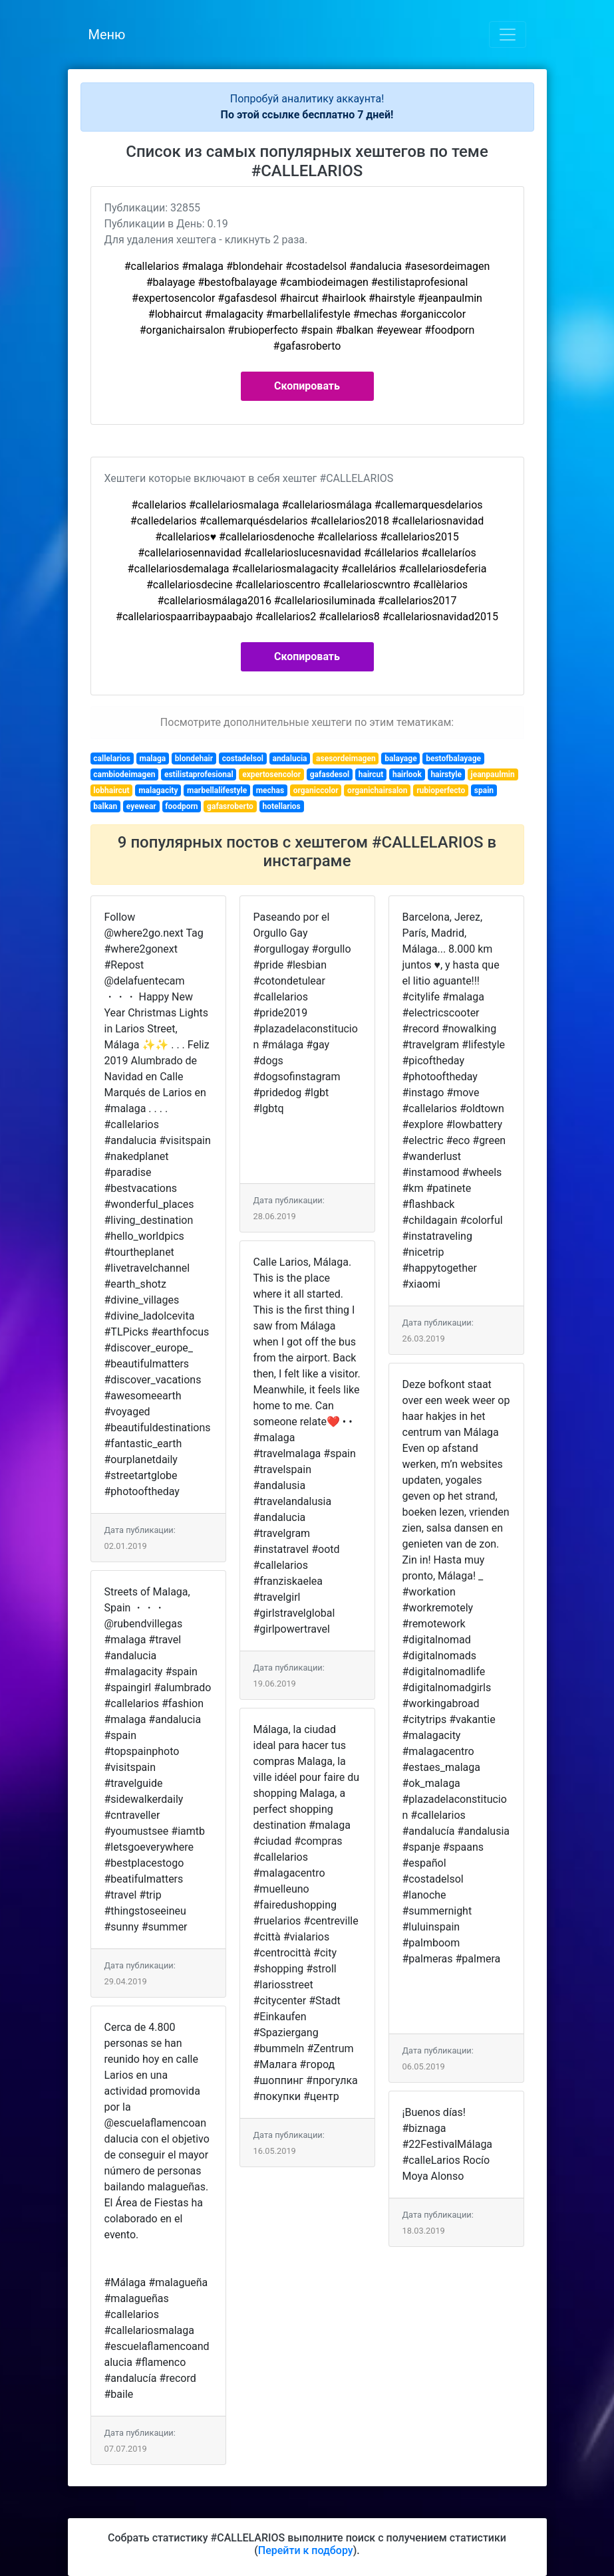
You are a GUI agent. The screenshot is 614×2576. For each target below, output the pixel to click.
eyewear (141, 806)
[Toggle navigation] (507, 34)
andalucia (289, 758)
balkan (105, 806)
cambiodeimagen (124, 774)
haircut (371, 774)
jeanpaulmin (493, 774)
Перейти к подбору (305, 2550)
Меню (107, 35)
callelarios (111, 758)
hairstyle (446, 774)
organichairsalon (377, 790)
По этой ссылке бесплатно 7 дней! (307, 114)
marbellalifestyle (217, 790)
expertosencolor (271, 774)
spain (484, 790)
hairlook (407, 774)
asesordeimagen (346, 758)
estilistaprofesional (198, 774)
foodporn (181, 806)
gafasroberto (230, 806)
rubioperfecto (440, 790)
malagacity (158, 790)
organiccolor (316, 790)
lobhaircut (111, 790)
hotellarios (281, 806)
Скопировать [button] (307, 386)
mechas (270, 790)
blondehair (194, 758)
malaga (152, 758)
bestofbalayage (453, 758)
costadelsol (242, 758)
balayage (400, 758)
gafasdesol (330, 774)
